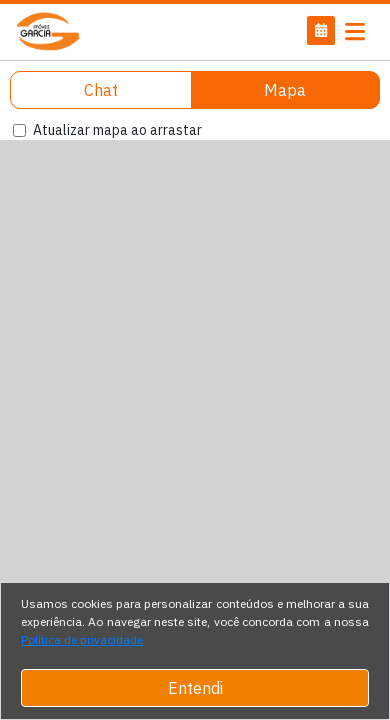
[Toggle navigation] (355, 32)
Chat (101, 90)
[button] (321, 30)
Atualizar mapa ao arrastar (117, 130)
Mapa (285, 90)
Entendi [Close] (195, 688)
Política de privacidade (82, 639)
